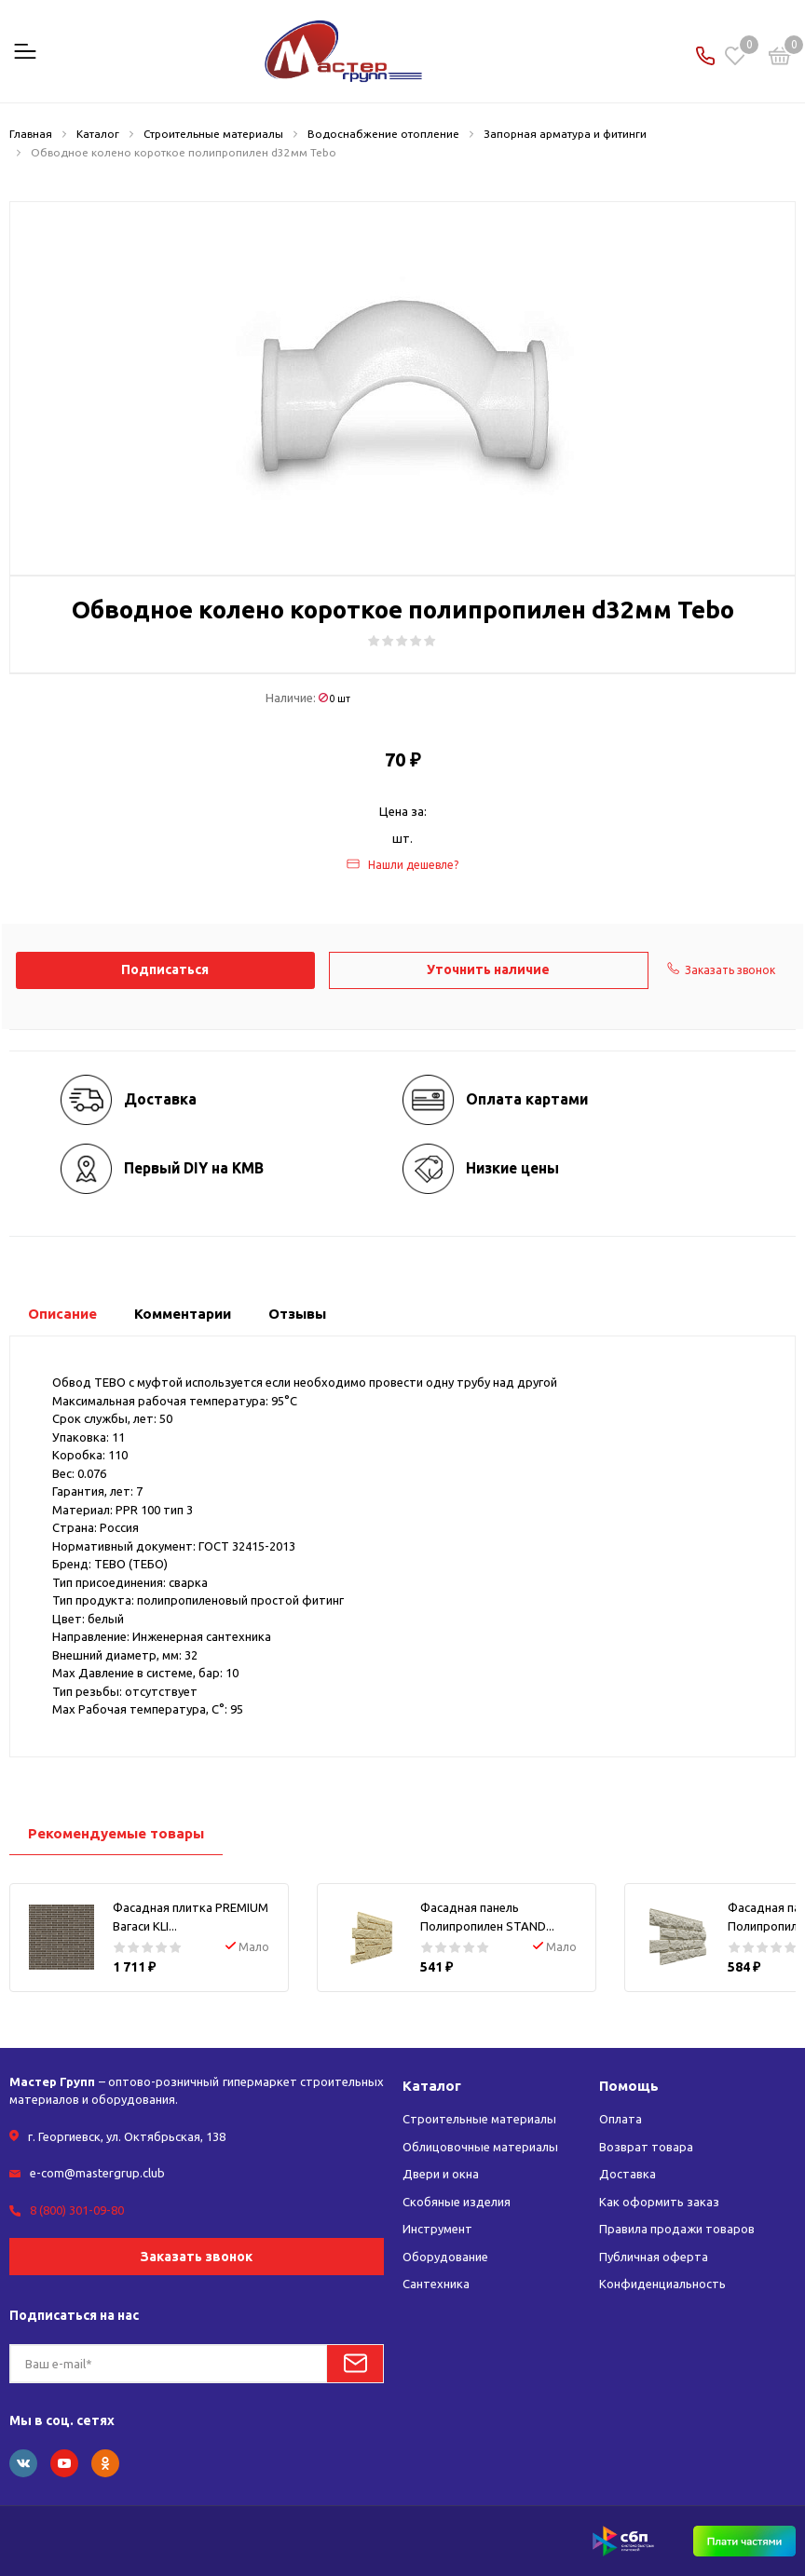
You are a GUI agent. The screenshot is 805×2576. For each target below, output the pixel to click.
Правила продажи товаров (677, 2228)
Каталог (431, 2086)
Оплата (620, 2118)
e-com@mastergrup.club (97, 2172)
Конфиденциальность (662, 2283)
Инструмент (437, 2228)
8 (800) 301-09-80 (77, 2210)
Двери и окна (440, 2173)
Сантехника (436, 2283)
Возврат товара (646, 2146)
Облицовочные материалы (480, 2146)
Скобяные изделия (456, 2201)
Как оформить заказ (659, 2201)
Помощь (629, 2086)
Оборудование (445, 2256)
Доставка (627, 2173)
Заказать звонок (196, 2256)
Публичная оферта (653, 2256)
